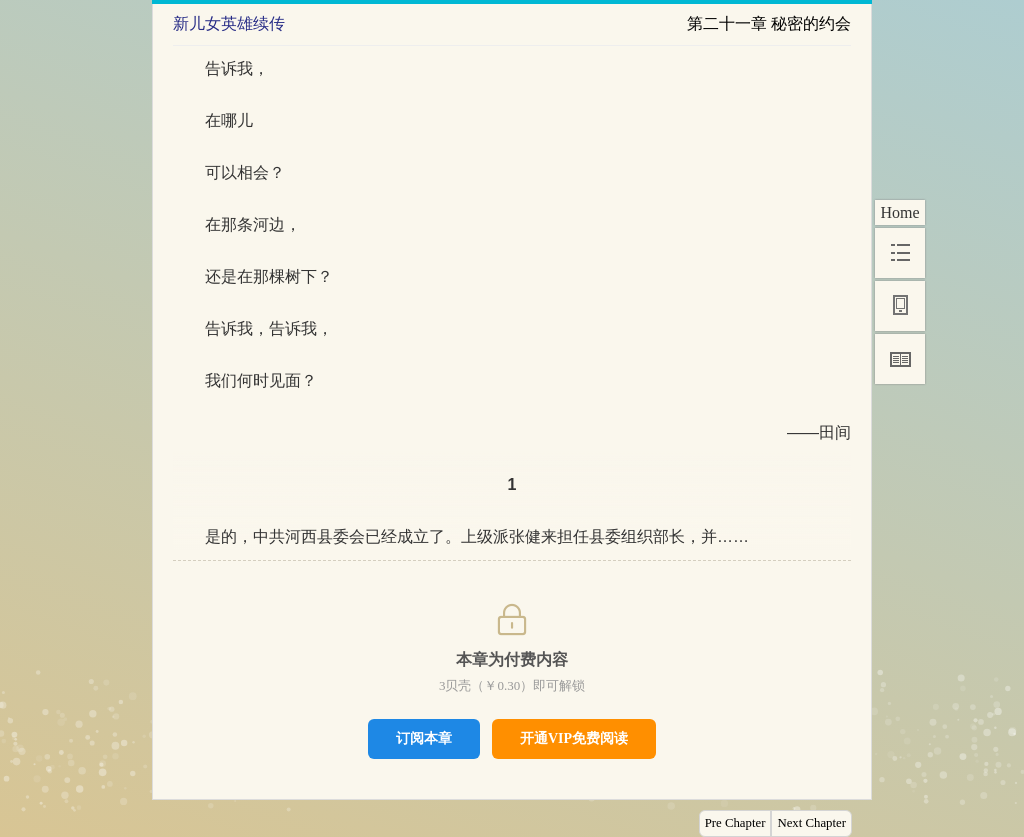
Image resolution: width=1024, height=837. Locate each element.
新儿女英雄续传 (229, 23)
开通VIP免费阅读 (574, 738)
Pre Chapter (735, 823)
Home (899, 212)
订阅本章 (424, 738)
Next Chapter (811, 823)
